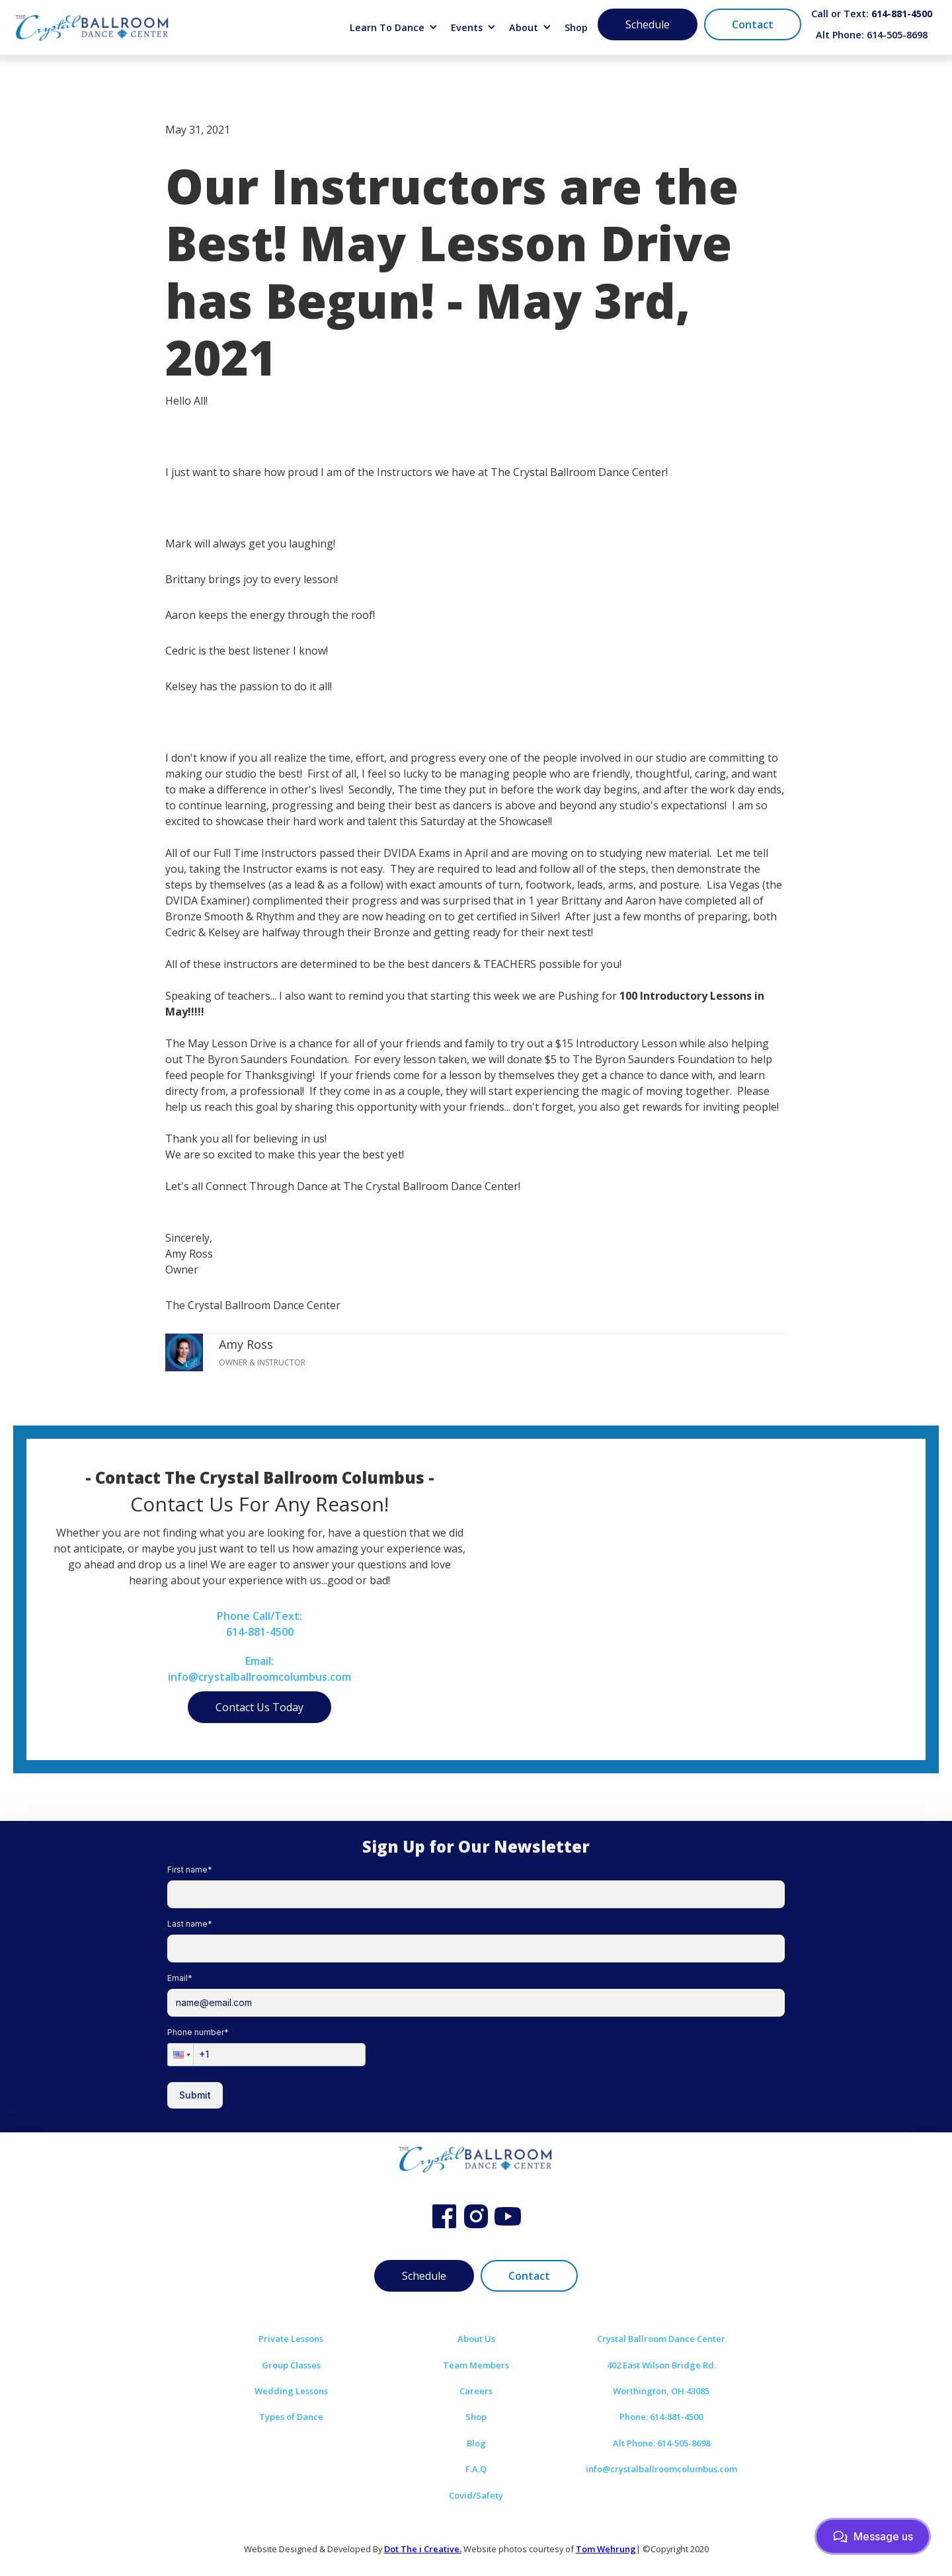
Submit (195, 2095)
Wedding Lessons (291, 2391)
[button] (393, 27)
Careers (476, 2391)
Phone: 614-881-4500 (661, 2417)
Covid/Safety (476, 2495)
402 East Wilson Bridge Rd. (661, 2365)
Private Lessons (290, 2339)
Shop (576, 27)
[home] (92, 27)
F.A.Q (476, 2469)
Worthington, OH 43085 (661, 2391)
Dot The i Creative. (422, 2549)
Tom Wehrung (606, 2549)
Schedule (647, 24)
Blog (476, 2443)
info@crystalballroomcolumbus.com (661, 2469)
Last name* (189, 1924)
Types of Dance (291, 2417)
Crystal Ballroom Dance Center (661, 2339)
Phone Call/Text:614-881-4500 (259, 1624)
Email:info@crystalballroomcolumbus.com (259, 1669)
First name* (189, 1869)
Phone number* (198, 2032)
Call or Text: (871, 13)
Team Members (476, 2365)
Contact (753, 24)
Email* (179, 1978)
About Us (476, 2339)
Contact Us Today (259, 1707)
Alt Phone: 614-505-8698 (872, 34)
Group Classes (291, 2365)
